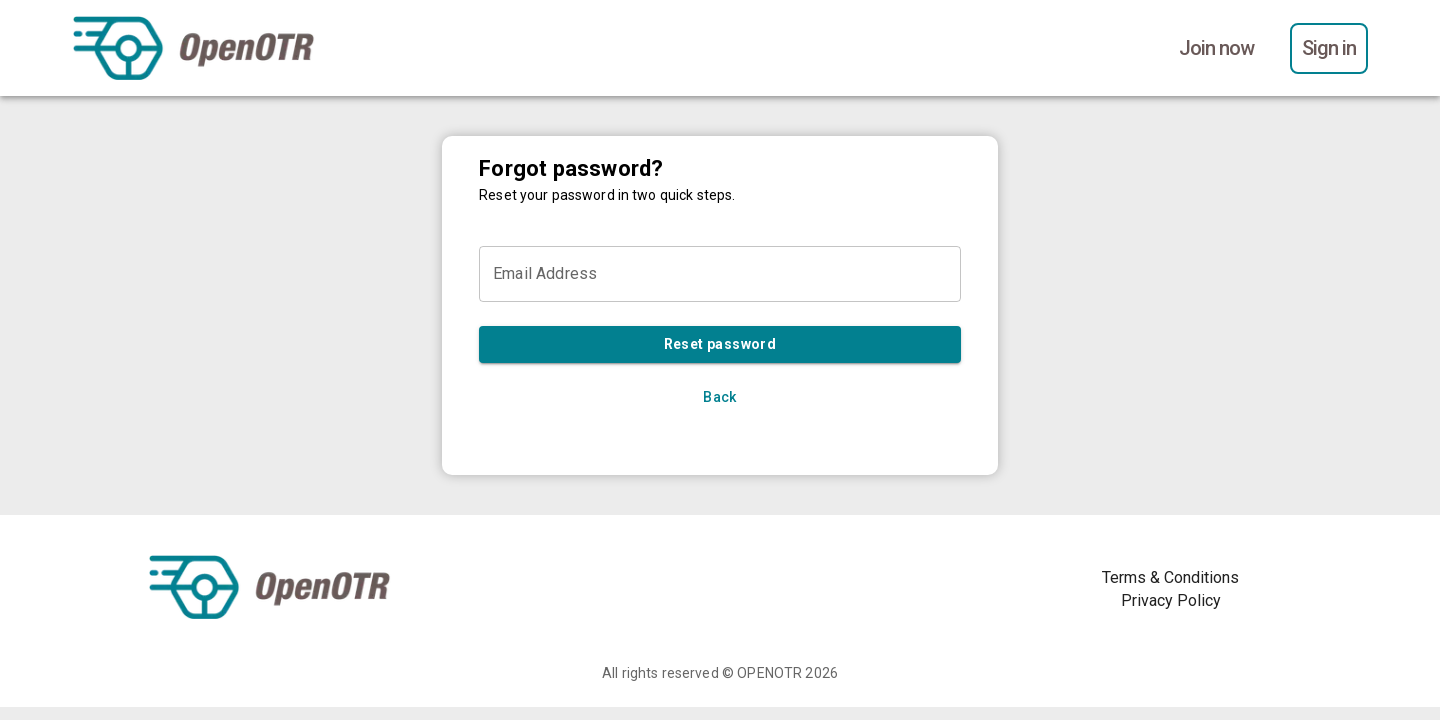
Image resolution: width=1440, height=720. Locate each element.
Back (720, 397)
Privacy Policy (1171, 600)
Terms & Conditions (1170, 577)
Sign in (1329, 48)
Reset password (720, 344)
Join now (1216, 48)
